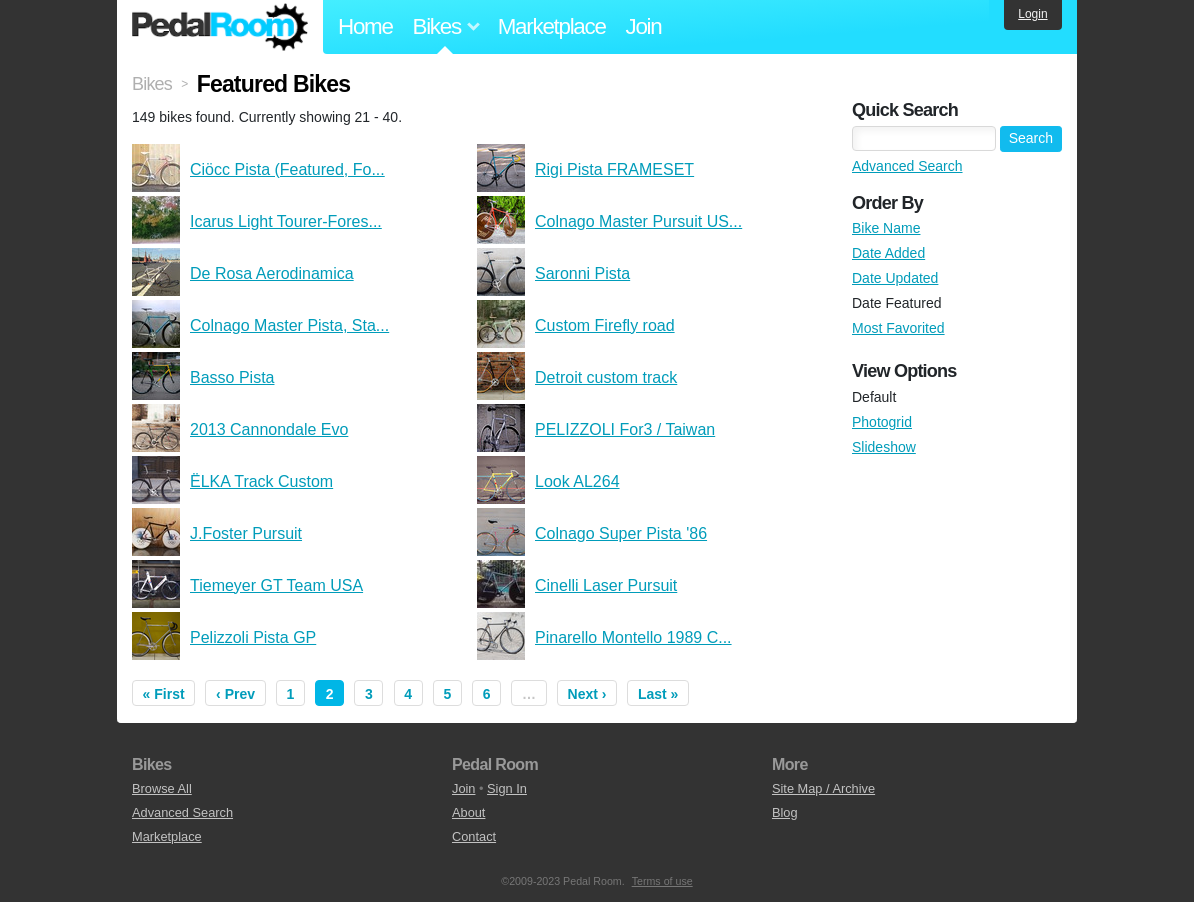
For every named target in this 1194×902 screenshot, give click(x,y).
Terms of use (662, 881)
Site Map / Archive (823, 788)
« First (164, 694)
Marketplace (552, 26)
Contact (474, 836)
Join (644, 26)
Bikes (152, 84)
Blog (785, 812)
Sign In (507, 788)
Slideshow (884, 447)
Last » (658, 694)
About (468, 812)
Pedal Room (220, 27)
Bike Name (886, 228)
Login (1032, 14)
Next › (587, 694)
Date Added (888, 253)
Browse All (162, 788)
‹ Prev (235, 694)
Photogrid (882, 422)
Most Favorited (898, 328)
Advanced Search (907, 166)
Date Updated (895, 278)
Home (365, 26)
